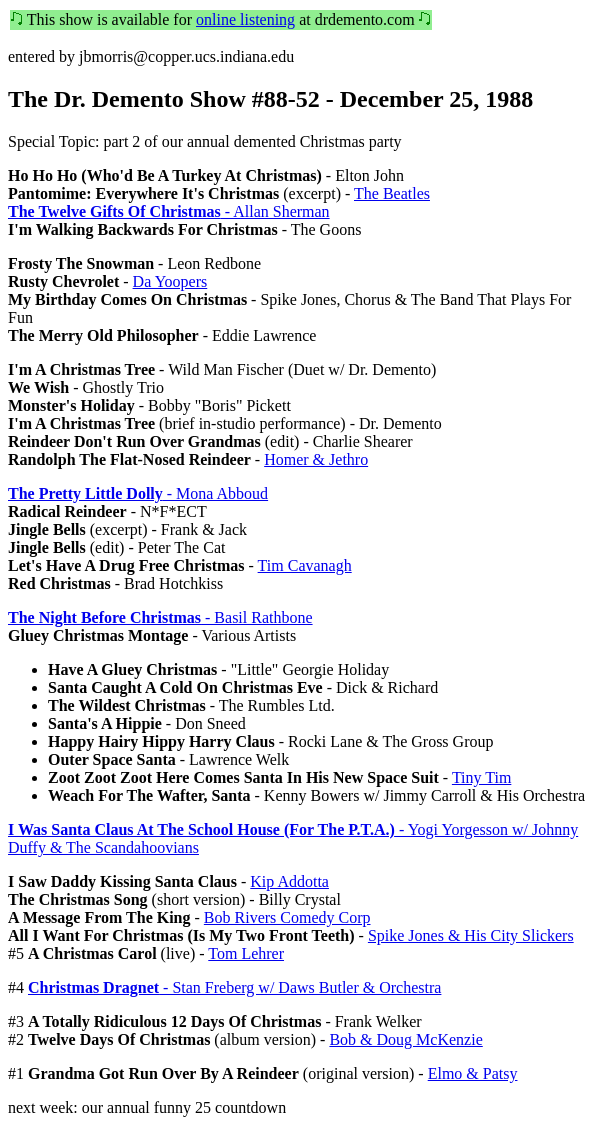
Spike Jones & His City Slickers (471, 935)
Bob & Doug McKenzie (405, 1039)
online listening (245, 19)
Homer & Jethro (316, 459)
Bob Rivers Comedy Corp (287, 917)
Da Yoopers (170, 281)
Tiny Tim (481, 777)
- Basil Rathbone (160, 617)
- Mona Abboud (138, 493)
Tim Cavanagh (305, 565)
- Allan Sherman (169, 211)
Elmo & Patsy (473, 1073)
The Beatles (392, 193)
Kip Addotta (289, 881)
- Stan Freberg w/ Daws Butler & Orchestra (234, 987)
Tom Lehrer (246, 953)
